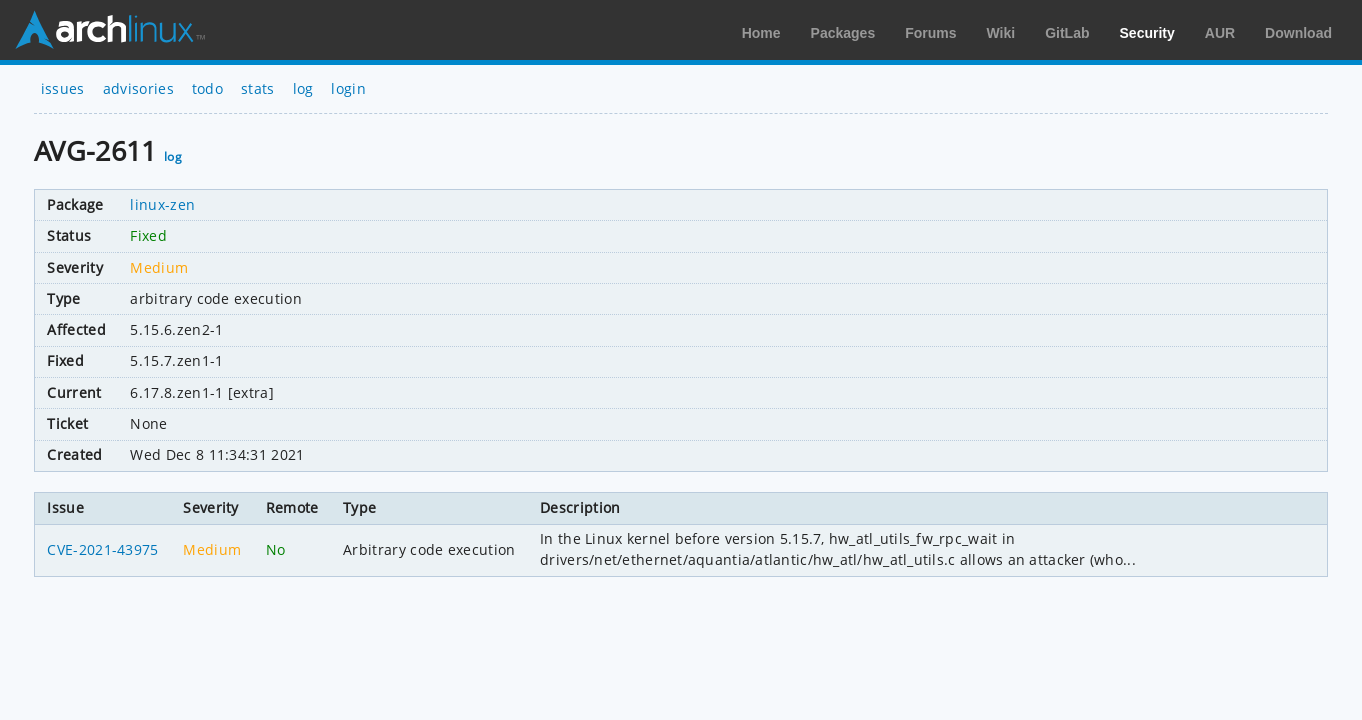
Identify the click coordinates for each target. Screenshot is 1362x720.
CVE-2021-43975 (102, 549)
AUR (1220, 33)
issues (63, 88)
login (348, 88)
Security (1147, 33)
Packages (843, 33)
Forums (930, 33)
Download (1298, 33)
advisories (138, 88)
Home (761, 33)
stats (258, 88)
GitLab (1067, 33)
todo (207, 88)
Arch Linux (110, 30)
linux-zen (162, 204)
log (303, 88)
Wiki (1001, 33)
